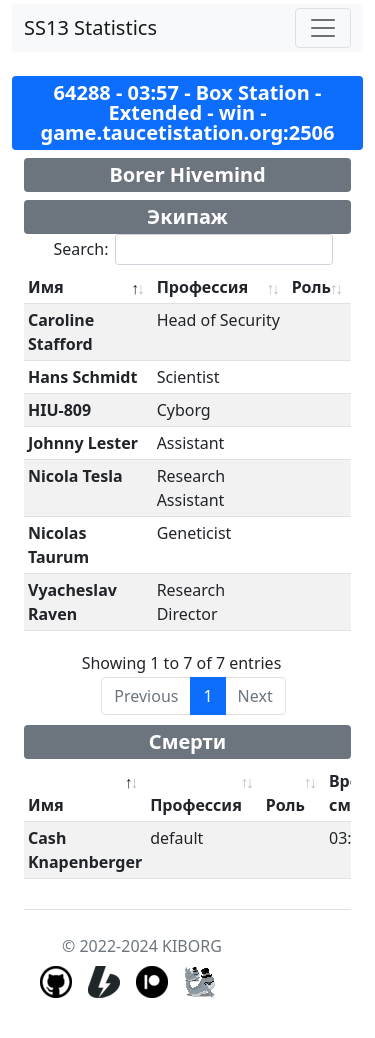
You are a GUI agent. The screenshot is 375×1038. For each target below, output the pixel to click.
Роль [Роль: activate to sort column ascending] (311, 287)
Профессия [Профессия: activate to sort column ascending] (203, 287)
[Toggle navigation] (323, 28)
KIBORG (192, 946)
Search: (194, 249)
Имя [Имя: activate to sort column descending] (46, 287)
